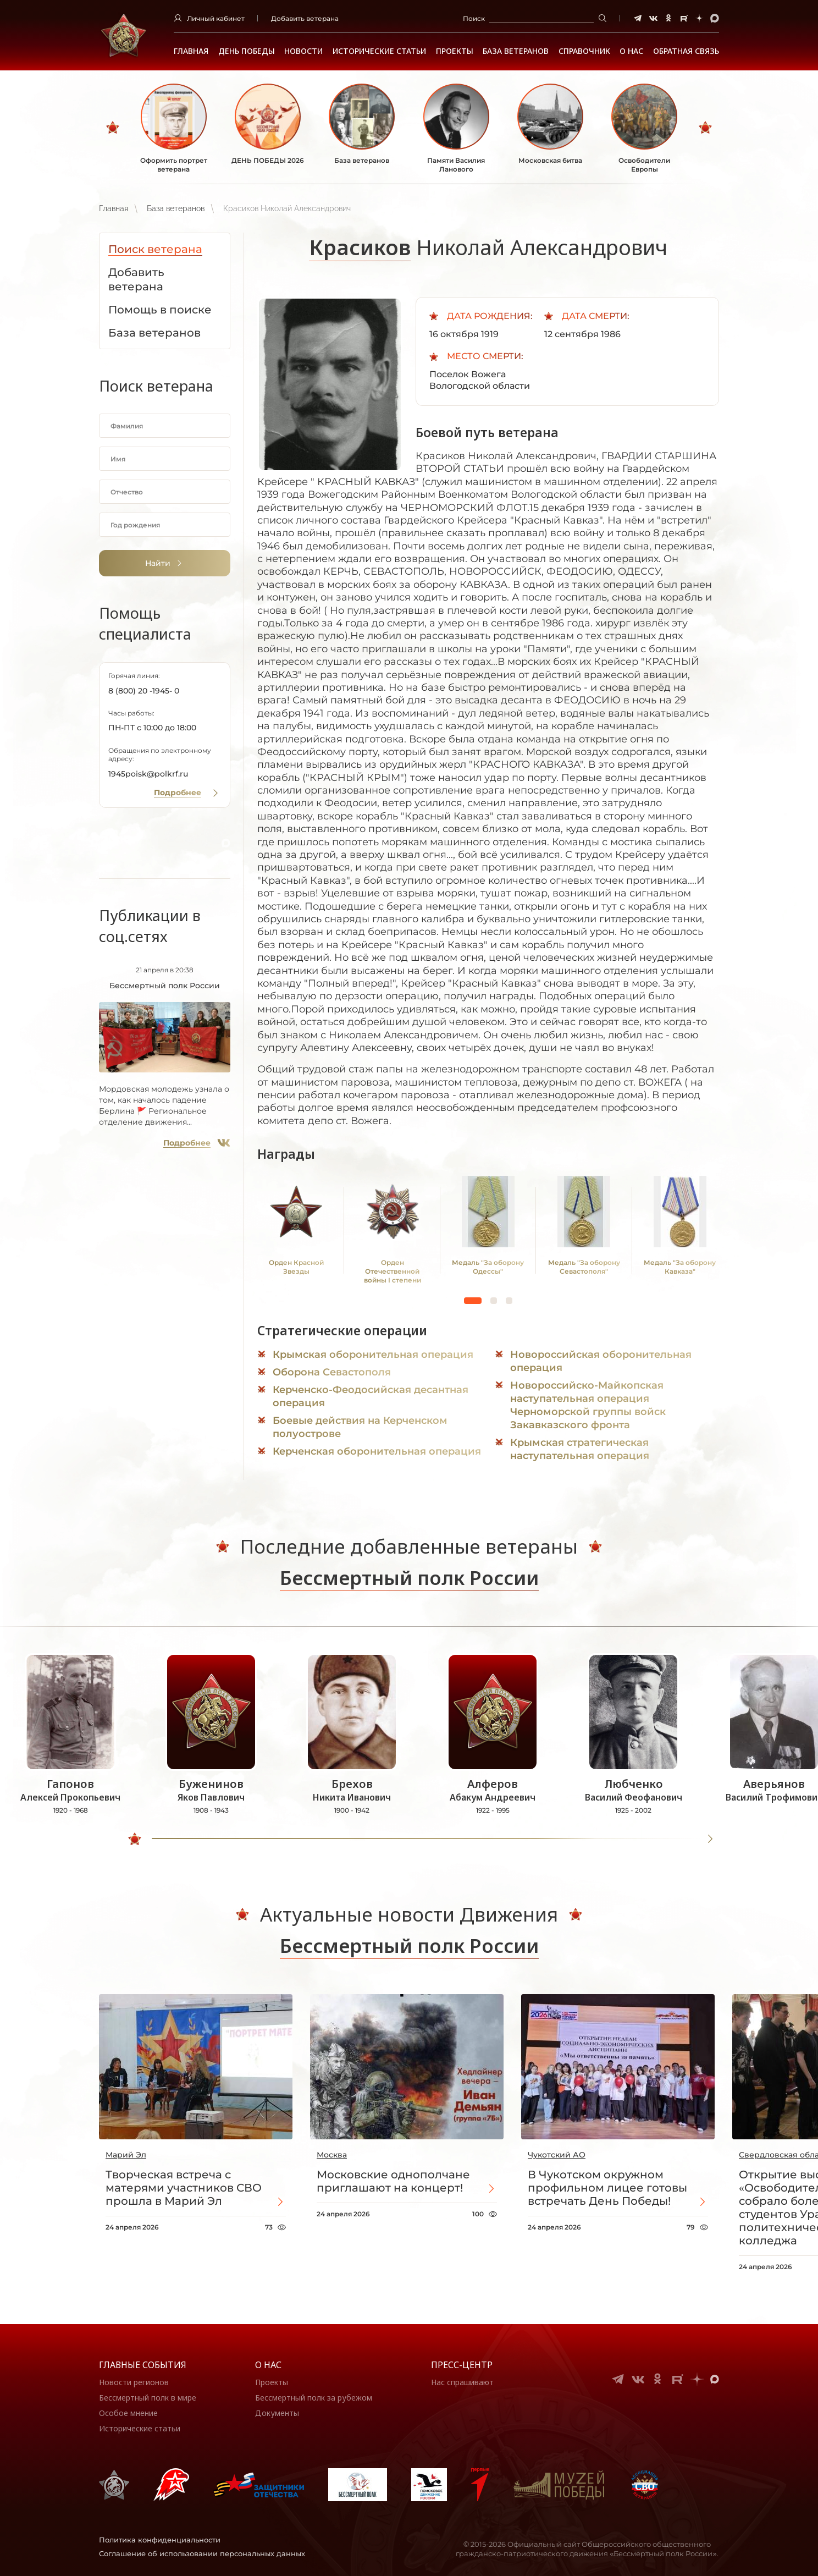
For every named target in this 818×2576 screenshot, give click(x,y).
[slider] (134, 1839)
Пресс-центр (462, 2364)
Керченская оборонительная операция (377, 1451)
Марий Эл (126, 2154)
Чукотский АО (556, 2154)
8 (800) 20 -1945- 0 (143, 691)
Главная (191, 51)
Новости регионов (134, 2382)
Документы (277, 2413)
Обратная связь (686, 51)
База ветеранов (516, 51)
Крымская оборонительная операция (373, 1354)
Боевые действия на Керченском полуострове (360, 1427)
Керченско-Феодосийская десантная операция (370, 1396)
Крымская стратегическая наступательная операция (579, 1449)
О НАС (631, 51)
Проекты (454, 51)
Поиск (474, 18)
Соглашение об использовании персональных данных (202, 2553)
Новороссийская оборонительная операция (601, 1361)
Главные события (142, 2364)
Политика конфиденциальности (159, 2539)
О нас (268, 2364)
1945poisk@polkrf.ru (148, 774)
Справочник (584, 51)
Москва (332, 2154)
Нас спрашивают (462, 2382)
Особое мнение (128, 2413)
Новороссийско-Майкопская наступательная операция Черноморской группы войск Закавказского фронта (588, 1405)
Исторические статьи (379, 51)
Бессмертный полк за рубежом (313, 2397)
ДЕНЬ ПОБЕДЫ (246, 51)
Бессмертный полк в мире (147, 2397)
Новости (303, 51)
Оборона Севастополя (332, 1372)
